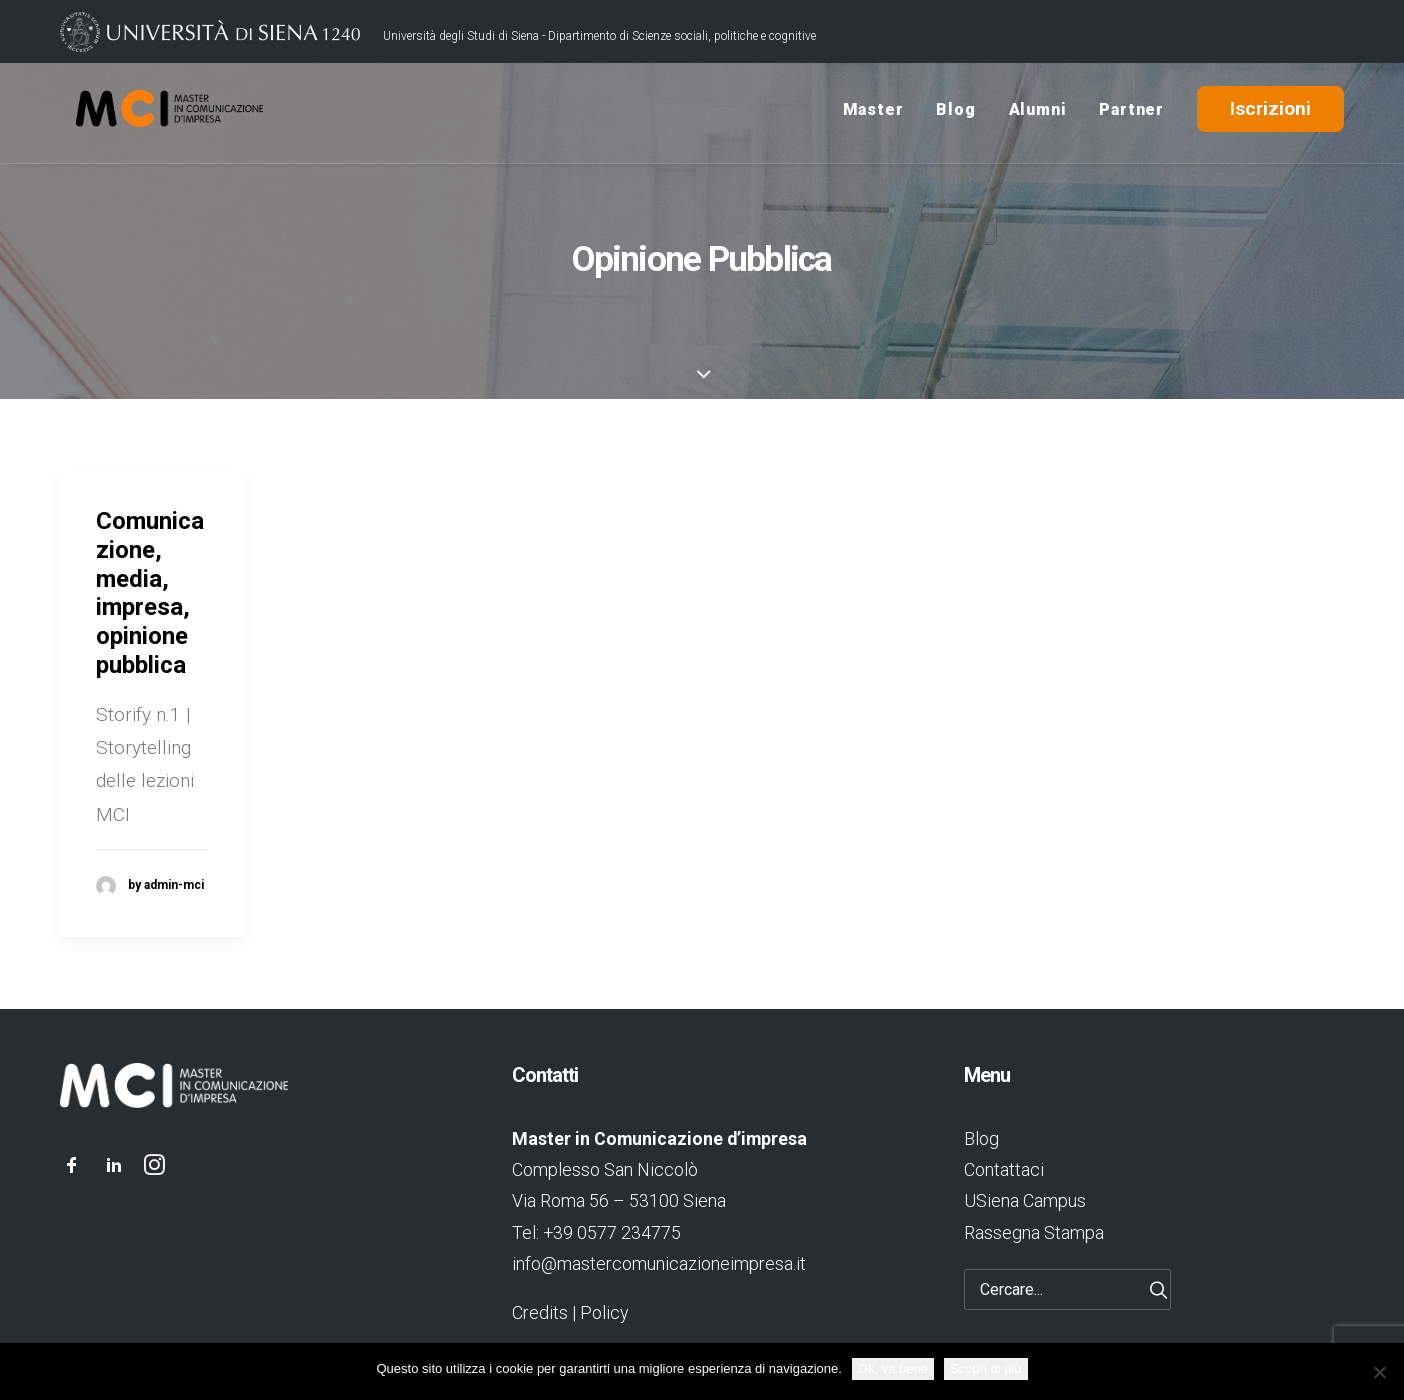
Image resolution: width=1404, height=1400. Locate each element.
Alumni (1038, 113)
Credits (540, 1312)
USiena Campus (1025, 1200)
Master (873, 113)
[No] (1379, 1372)
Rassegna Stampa (1034, 1232)
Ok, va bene (893, 1368)
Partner (1131, 113)
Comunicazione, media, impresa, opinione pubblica (150, 593)
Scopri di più (986, 1368)
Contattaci (1004, 1169)
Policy (604, 1312)
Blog (955, 113)
